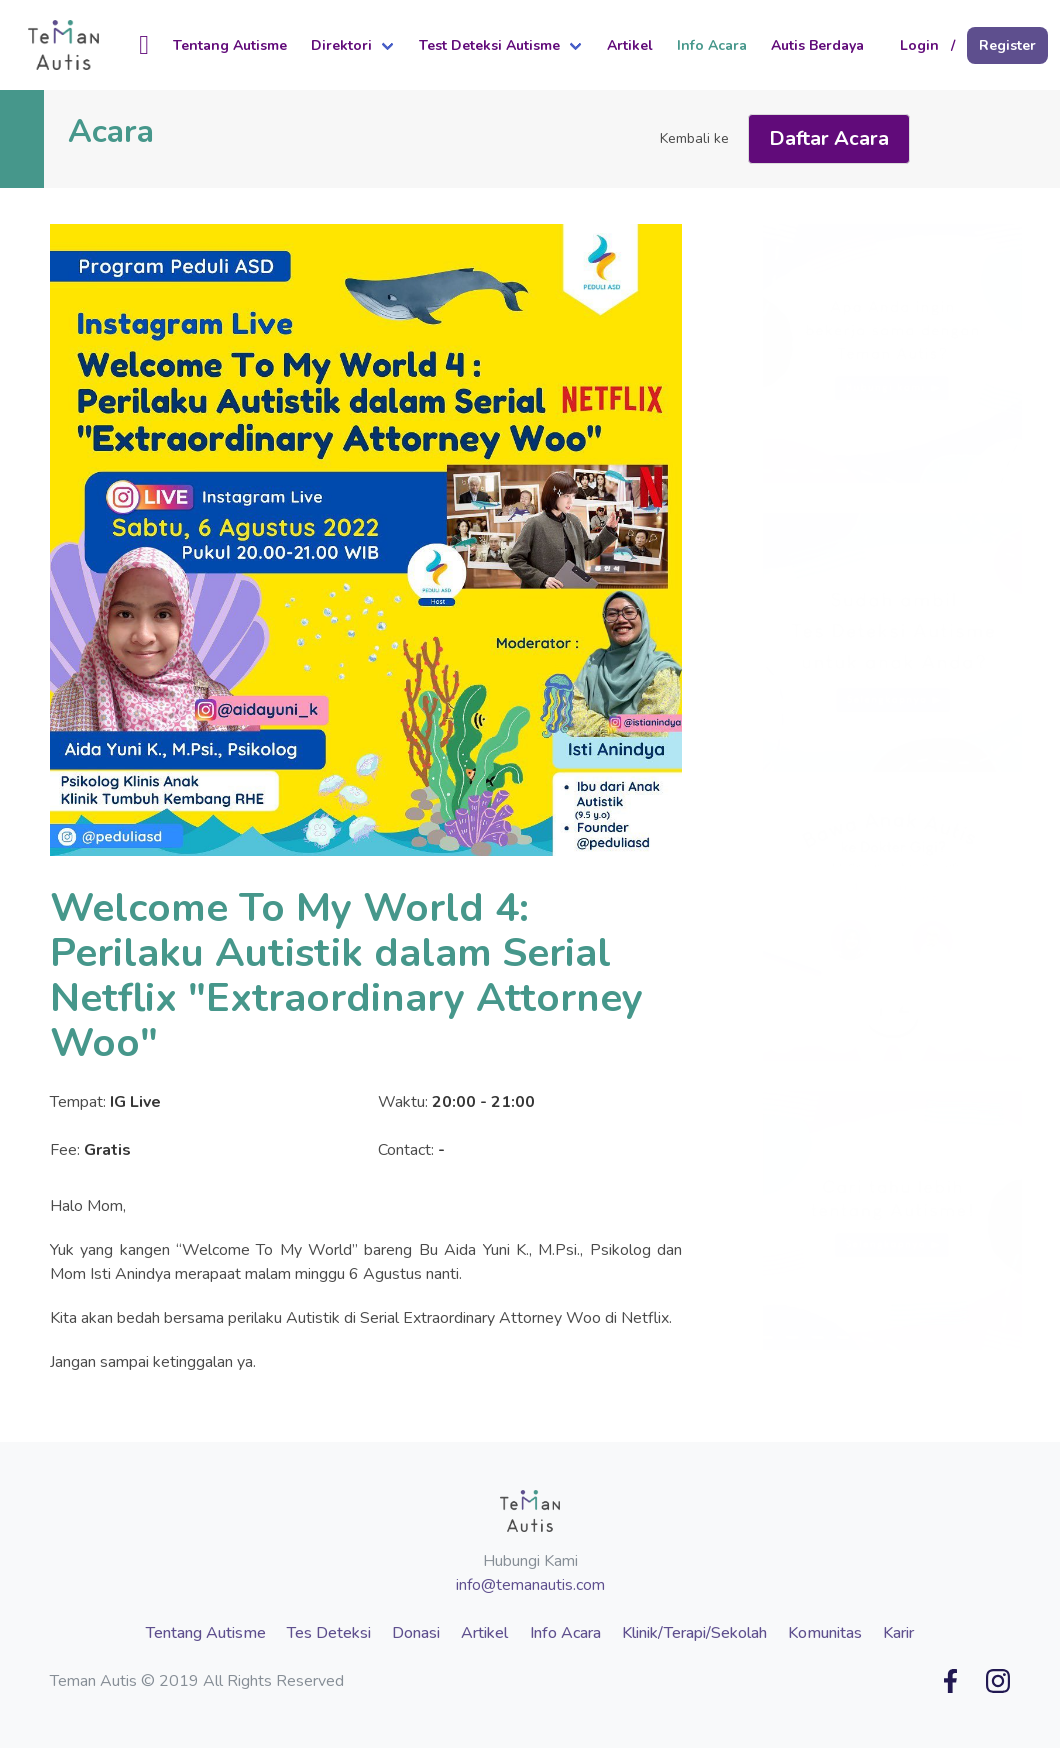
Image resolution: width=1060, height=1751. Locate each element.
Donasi (416, 1633)
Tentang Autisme (230, 45)
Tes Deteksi (329, 1633)
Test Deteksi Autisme (489, 45)
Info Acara (712, 45)
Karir (898, 1633)
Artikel (630, 45)
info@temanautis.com (530, 1585)
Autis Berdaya (817, 45)
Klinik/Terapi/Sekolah (694, 1633)
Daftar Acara (829, 138)
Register (1007, 45)
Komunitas (825, 1633)
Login (919, 45)
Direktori (341, 45)
